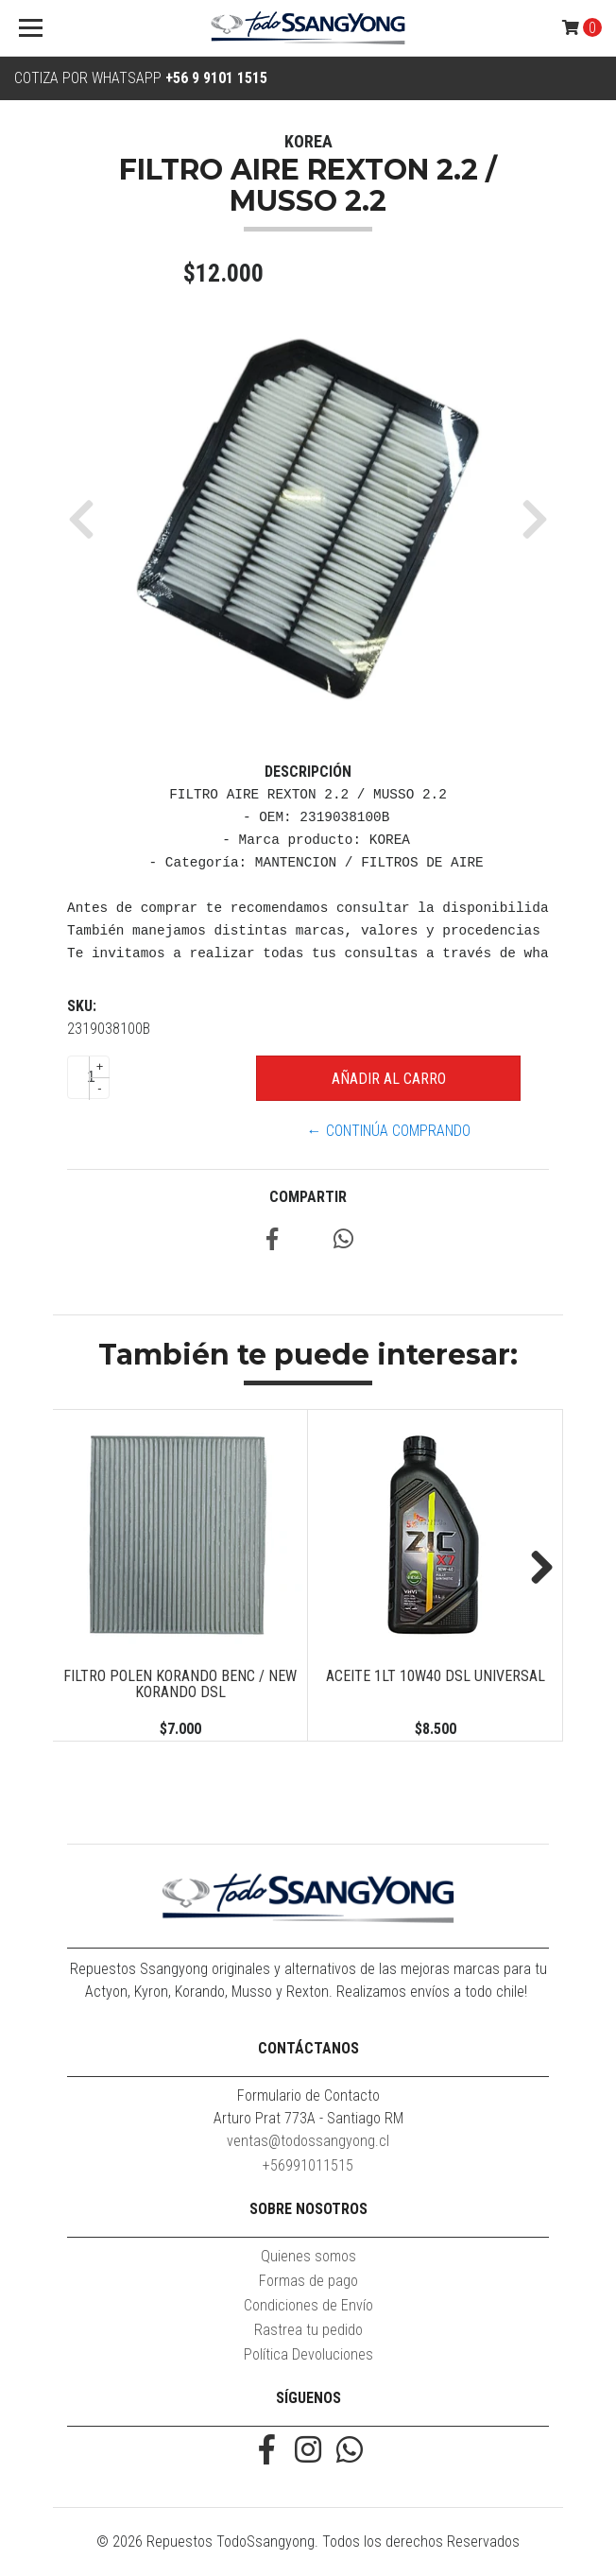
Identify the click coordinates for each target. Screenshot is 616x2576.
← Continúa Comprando (389, 1131)
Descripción (308, 772)
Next (535, 1569)
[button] (88, 519)
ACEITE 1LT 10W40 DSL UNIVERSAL (435, 1676)
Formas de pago (308, 2281)
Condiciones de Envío (308, 2305)
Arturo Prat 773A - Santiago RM (308, 2118)
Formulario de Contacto (308, 2095)
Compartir (308, 1197)
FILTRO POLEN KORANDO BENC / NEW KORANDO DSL (180, 1684)
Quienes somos (308, 2256)
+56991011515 (308, 2165)
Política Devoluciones (308, 2354)
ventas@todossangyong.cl (308, 2141)
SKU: (81, 1006)
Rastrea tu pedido (308, 2330)
